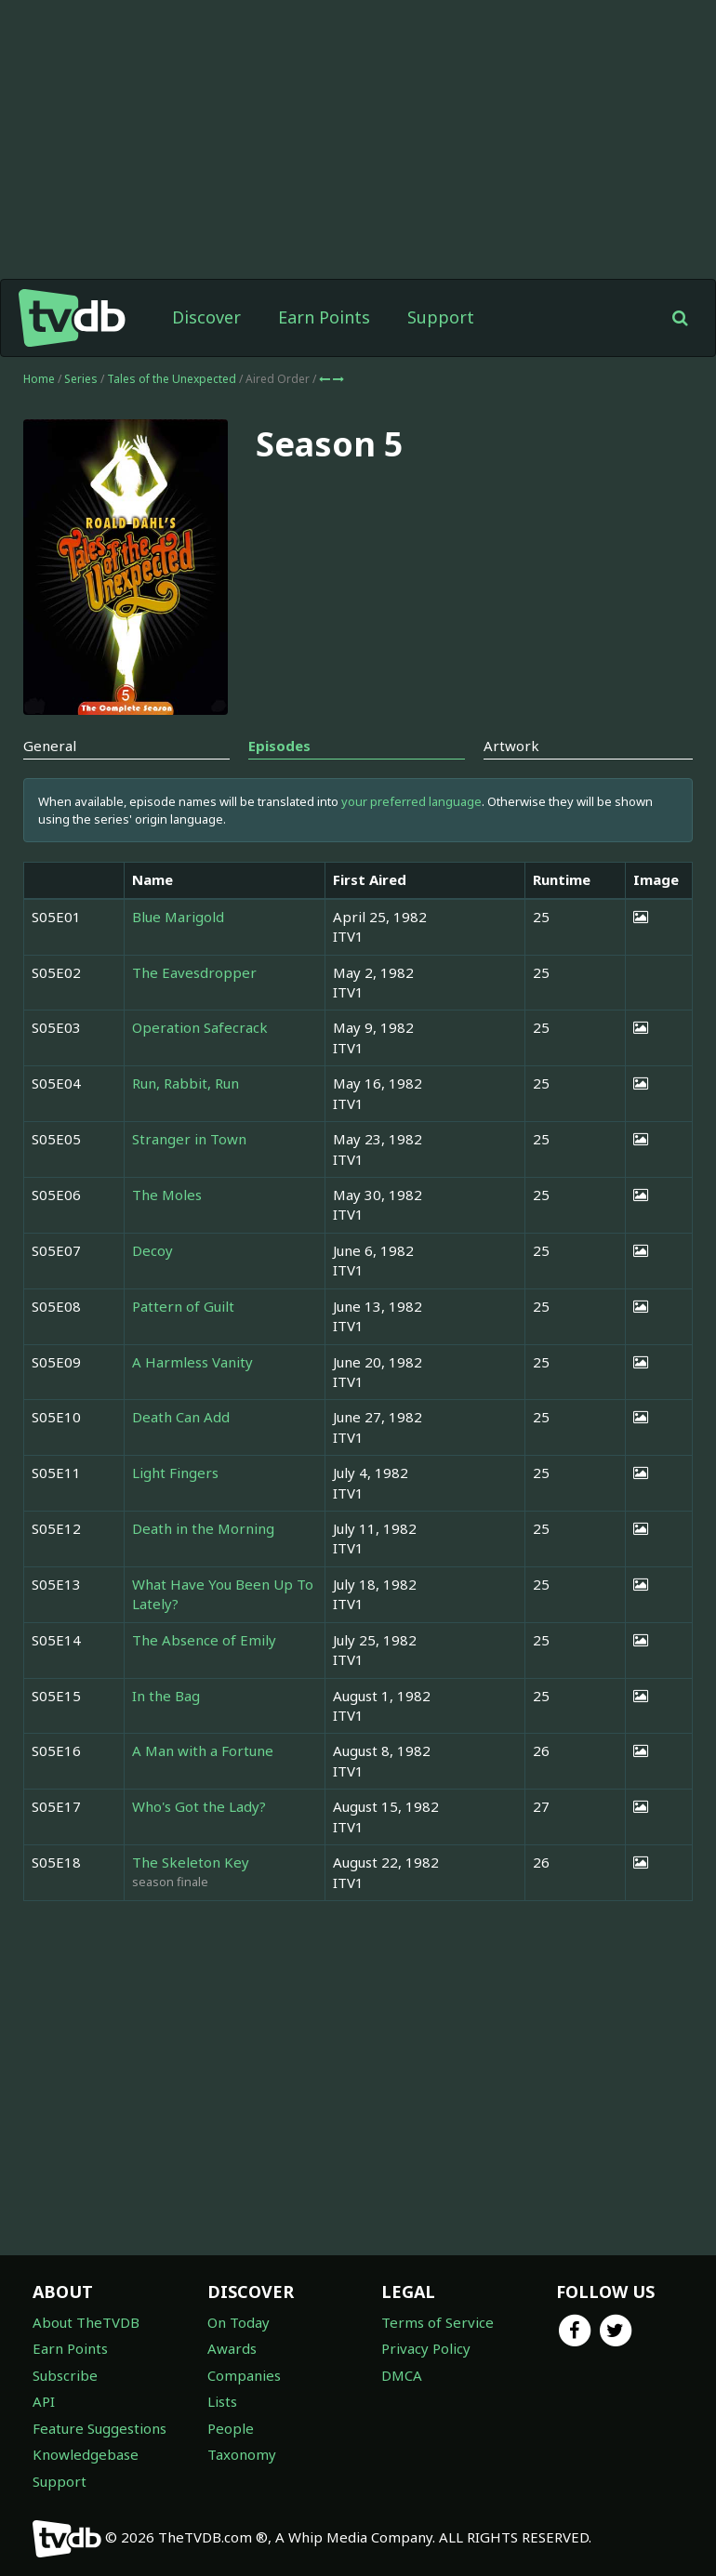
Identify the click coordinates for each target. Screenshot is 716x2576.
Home (39, 379)
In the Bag (166, 1695)
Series (81, 379)
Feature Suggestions (99, 2428)
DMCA (401, 2375)
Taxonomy (241, 2454)
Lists (222, 2401)
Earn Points (324, 317)
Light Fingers (175, 1472)
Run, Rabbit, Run (185, 1083)
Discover (206, 317)
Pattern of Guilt (183, 1306)
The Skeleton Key (190, 1862)
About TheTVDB (86, 2322)
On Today (238, 2322)
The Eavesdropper (194, 972)
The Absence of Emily (204, 1640)
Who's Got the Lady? (199, 1806)
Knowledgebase (86, 2454)
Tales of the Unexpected (173, 379)
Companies (244, 2375)
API (44, 2401)
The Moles (167, 1194)
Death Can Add (181, 1416)
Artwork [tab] (511, 745)
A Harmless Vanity (192, 1362)
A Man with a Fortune (202, 1750)
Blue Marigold (178, 916)
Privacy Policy (426, 2348)
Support (440, 317)
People (230, 2428)
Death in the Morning (203, 1528)
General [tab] (49, 745)
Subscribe (65, 2375)
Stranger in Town (189, 1138)
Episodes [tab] (279, 745)
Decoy (152, 1250)
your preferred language (411, 801)
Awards (232, 2348)
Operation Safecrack (200, 1027)
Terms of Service (437, 2322)
